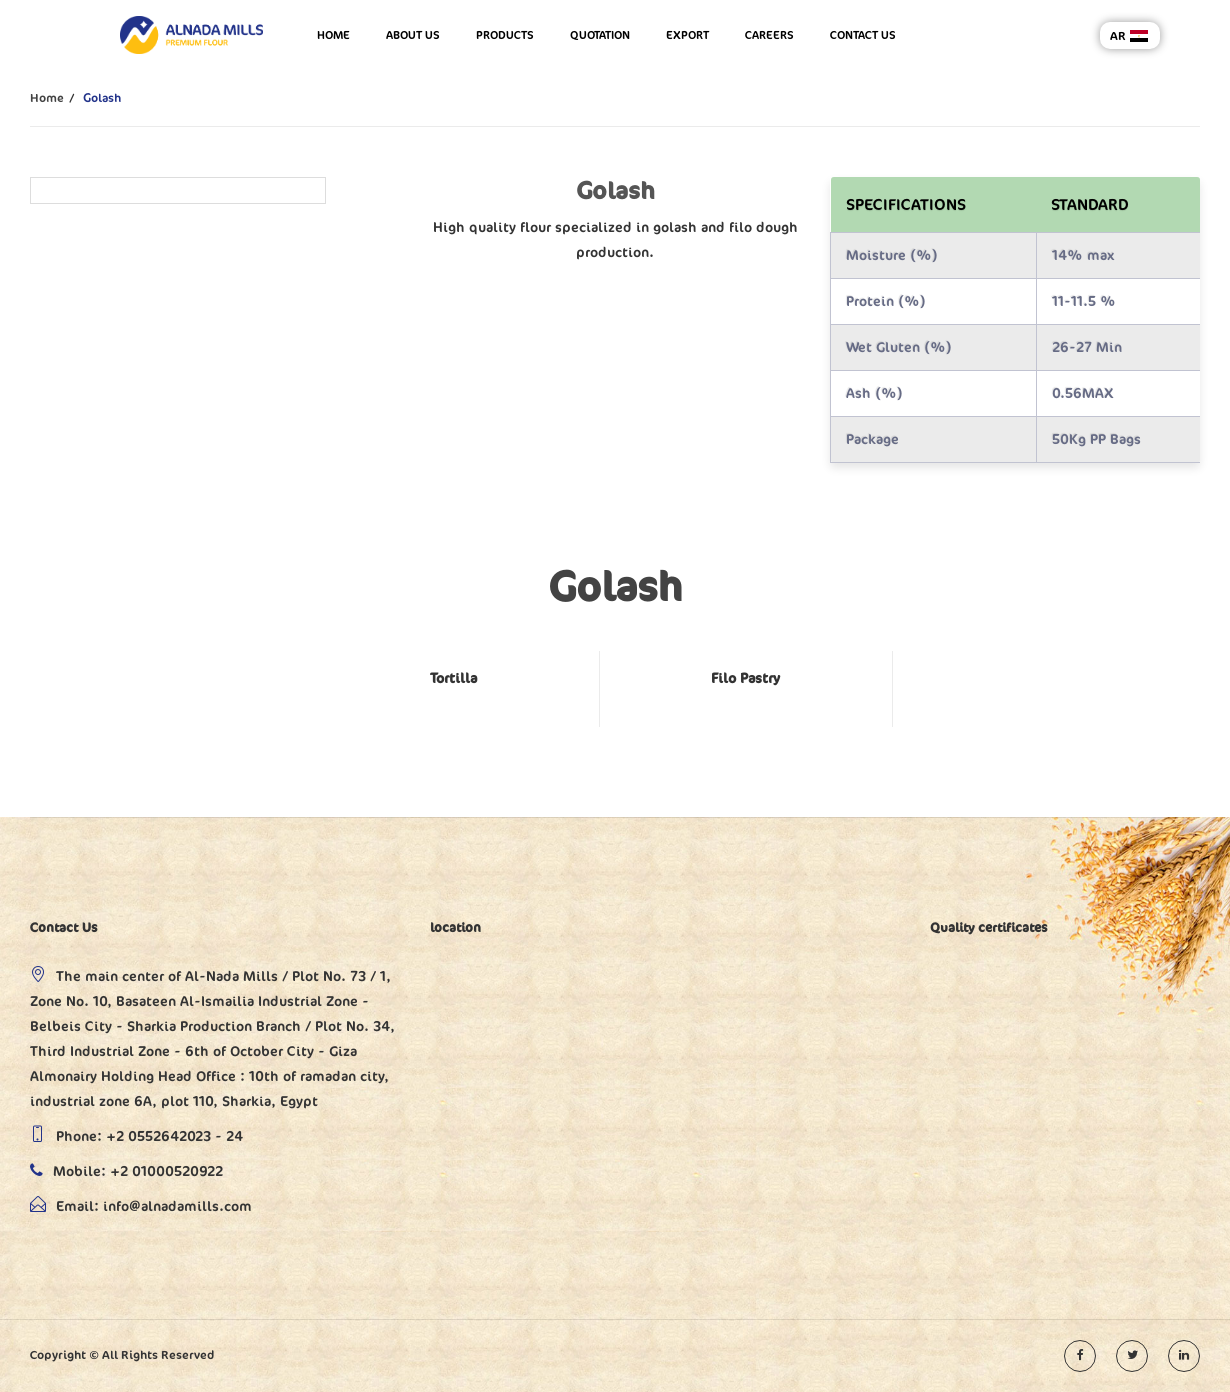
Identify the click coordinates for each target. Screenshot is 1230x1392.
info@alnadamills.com (177, 1206)
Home (333, 35)
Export (687, 35)
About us (413, 35)
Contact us (863, 35)
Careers (769, 35)
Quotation (600, 35)
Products (505, 35)
